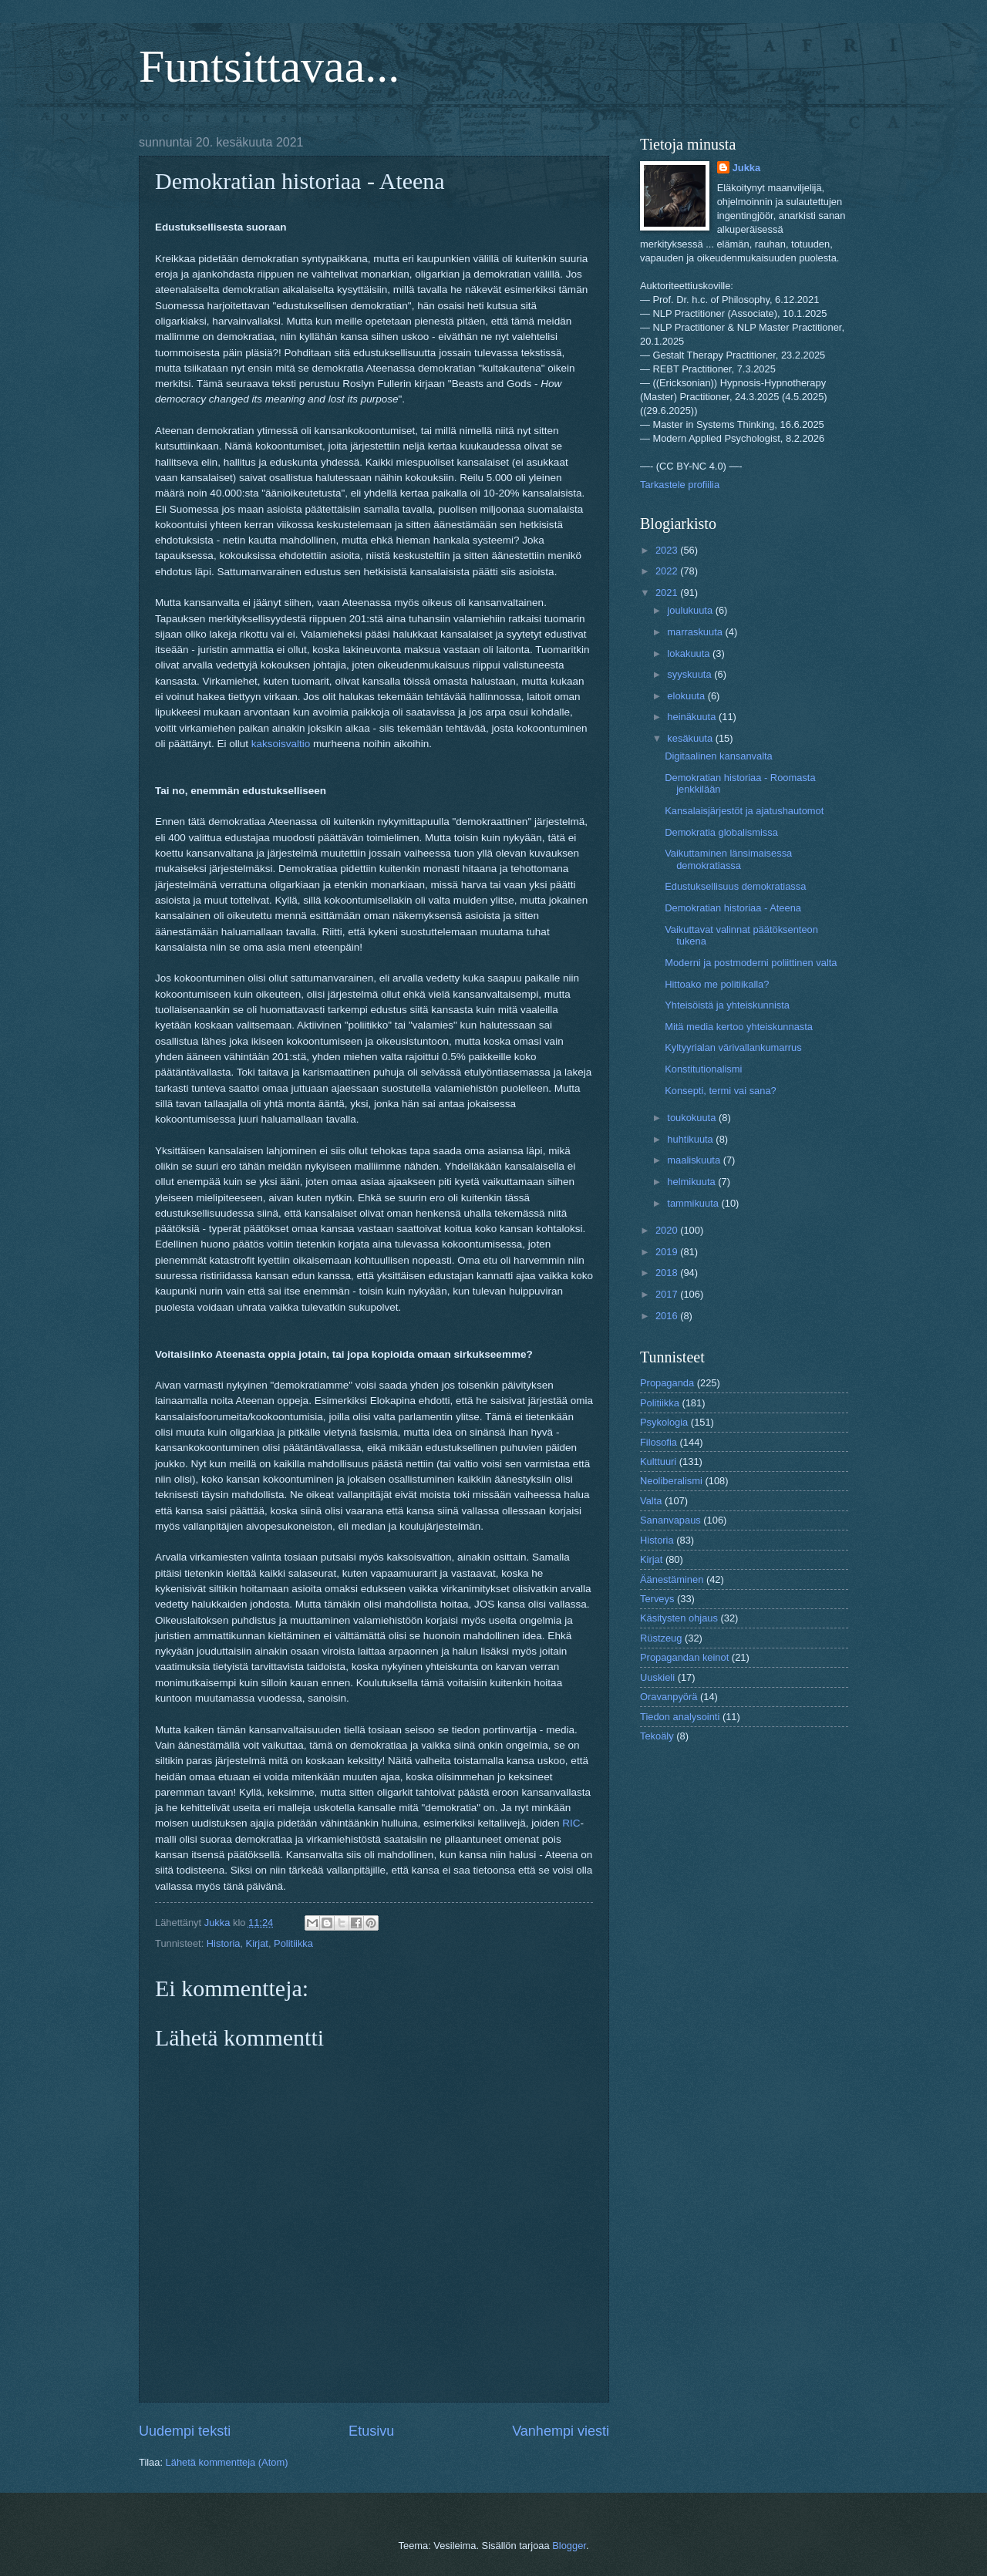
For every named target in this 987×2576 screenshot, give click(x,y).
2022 (667, 571)
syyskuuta (690, 674)
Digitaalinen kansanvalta (719, 756)
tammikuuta (694, 1203)
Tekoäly (657, 1736)
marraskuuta (696, 632)
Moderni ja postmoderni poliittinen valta (751, 962)
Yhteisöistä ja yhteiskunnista (727, 1005)
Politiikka (293, 1943)
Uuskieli (657, 1677)
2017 (667, 1294)
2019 (667, 1252)
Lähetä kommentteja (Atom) (227, 2462)
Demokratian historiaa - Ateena (733, 908)
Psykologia (664, 1422)
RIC (571, 1823)
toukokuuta (693, 1117)
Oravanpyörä (668, 1696)
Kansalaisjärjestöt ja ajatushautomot (744, 811)
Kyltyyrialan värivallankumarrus (733, 1047)
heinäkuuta (693, 716)
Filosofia (658, 1442)
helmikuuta (692, 1181)
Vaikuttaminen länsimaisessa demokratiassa (728, 858)
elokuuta (687, 696)
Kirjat (257, 1943)
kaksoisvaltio (281, 743)
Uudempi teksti (185, 2431)
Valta (651, 1501)
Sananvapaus (670, 1520)
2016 (667, 1316)
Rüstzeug (661, 1638)
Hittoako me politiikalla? (717, 984)
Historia (224, 1943)
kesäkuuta (691, 738)
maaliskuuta (695, 1160)
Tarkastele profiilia (679, 484)
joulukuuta (691, 610)
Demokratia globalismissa (721, 832)
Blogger (569, 2545)
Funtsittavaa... (269, 66)
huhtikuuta (691, 1139)
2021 (667, 592)
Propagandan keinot (684, 1657)
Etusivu (371, 2431)
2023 (667, 550)
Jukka (747, 167)
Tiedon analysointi (679, 1716)
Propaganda (667, 1383)
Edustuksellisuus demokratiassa (735, 886)
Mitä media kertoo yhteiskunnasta (739, 1026)
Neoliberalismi (671, 1481)
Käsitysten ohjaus (679, 1618)
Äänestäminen (671, 1579)
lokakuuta (689, 653)
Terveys (657, 1599)
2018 (667, 1272)
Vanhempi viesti (560, 2431)
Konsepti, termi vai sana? (720, 1090)
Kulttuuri (658, 1461)
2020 (667, 1230)
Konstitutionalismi (703, 1069)
